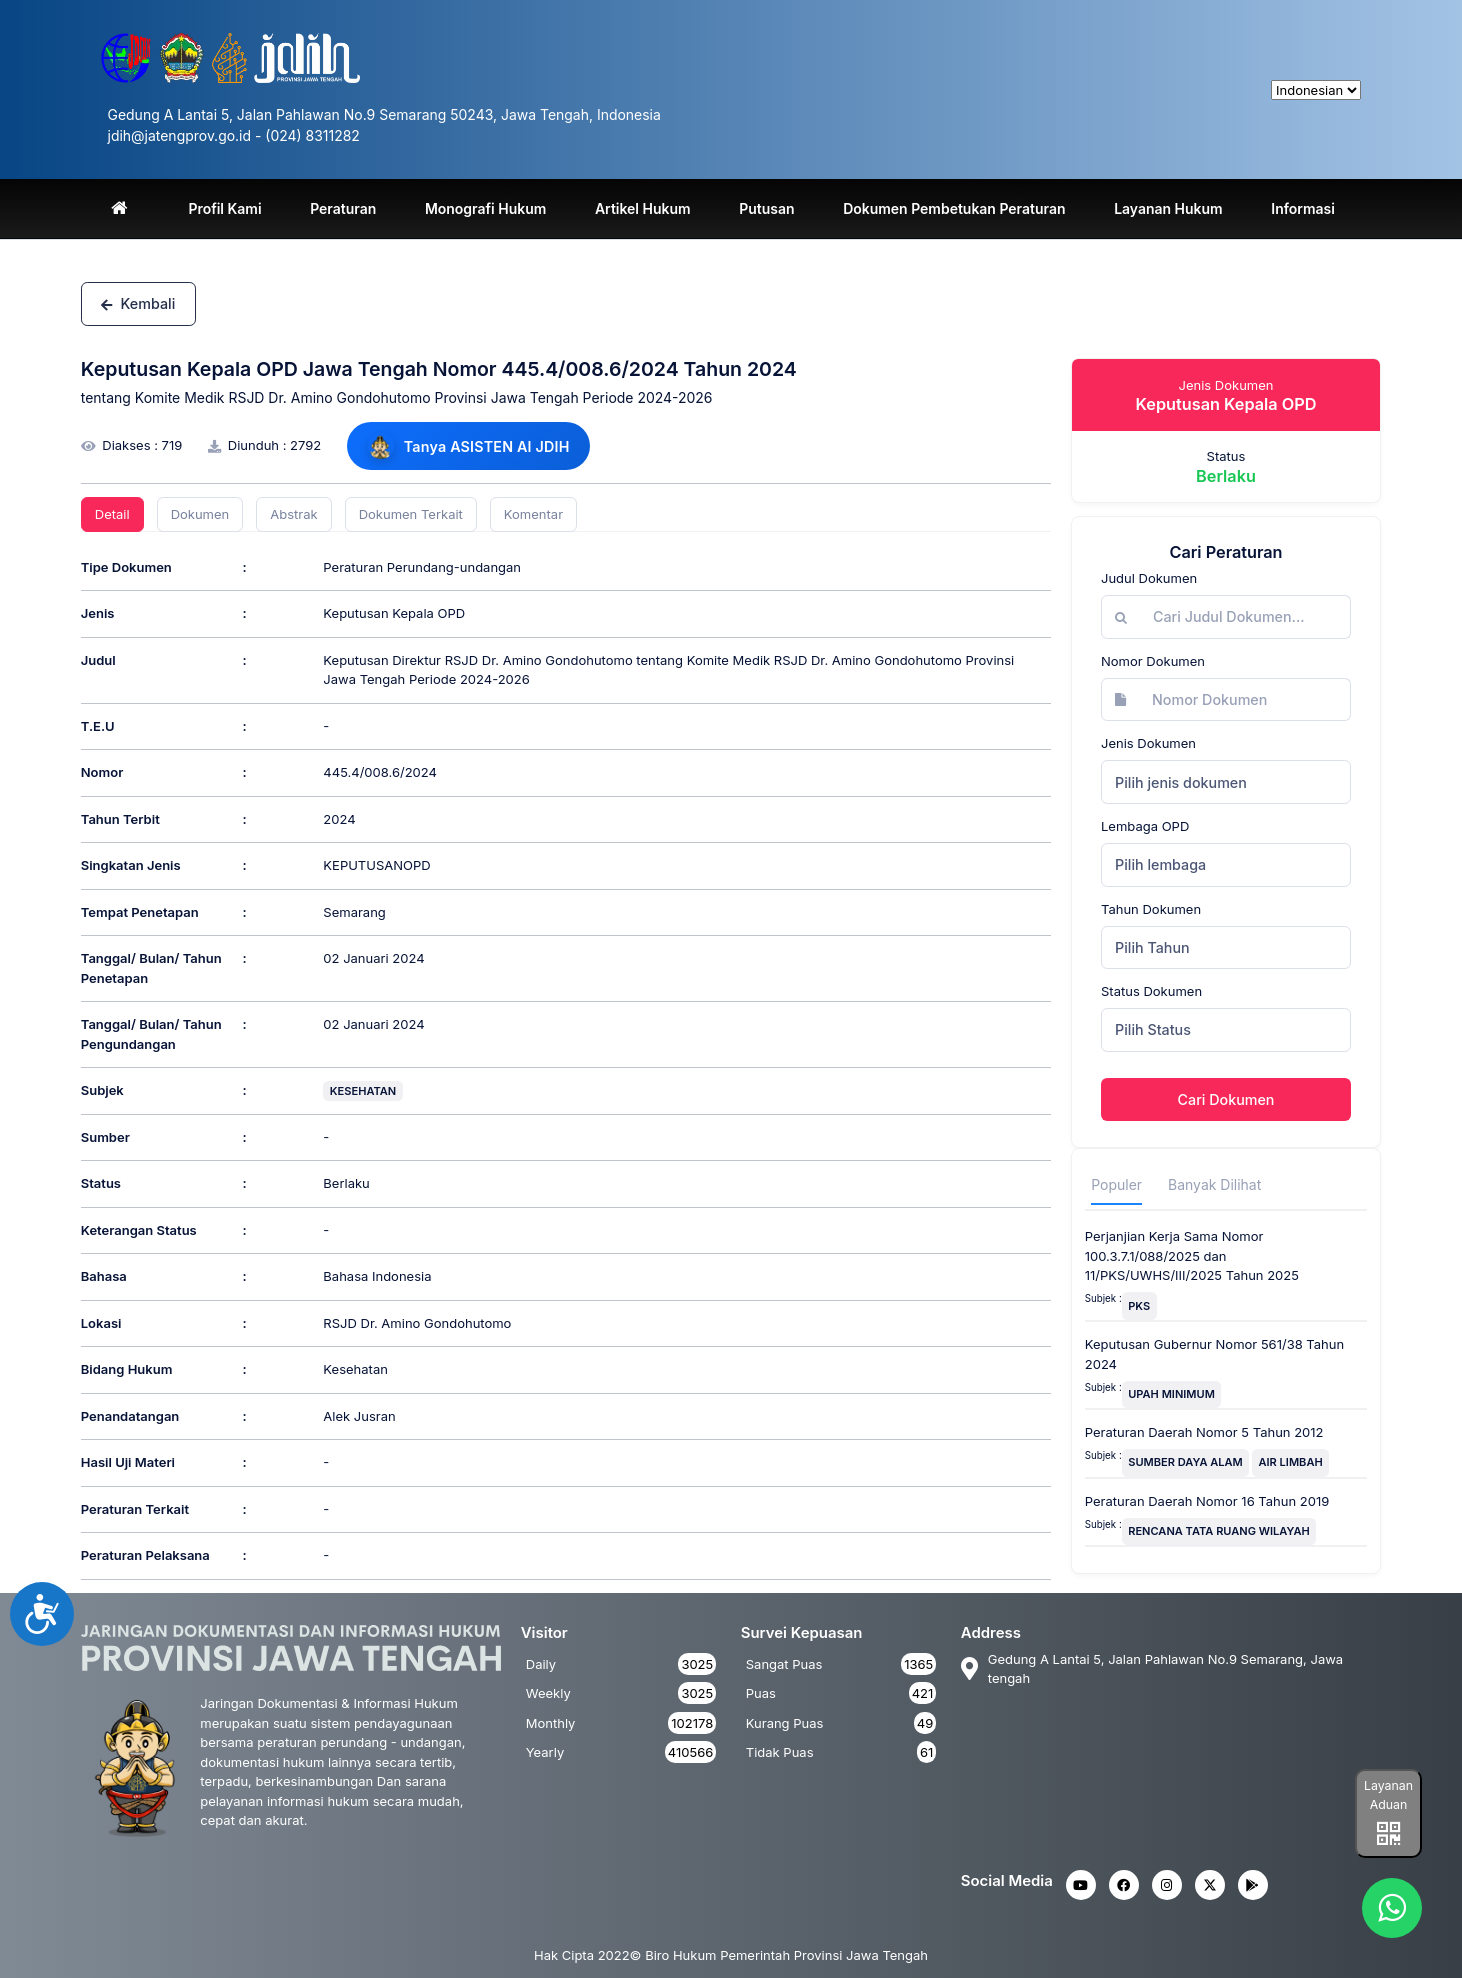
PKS (1139, 1306)
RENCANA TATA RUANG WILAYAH (1219, 1531)
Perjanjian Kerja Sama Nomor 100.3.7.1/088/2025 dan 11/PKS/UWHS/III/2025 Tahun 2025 (1192, 1255)
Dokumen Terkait (411, 514)
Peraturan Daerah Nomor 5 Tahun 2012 (1204, 1432)
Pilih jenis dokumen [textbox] (1181, 782)
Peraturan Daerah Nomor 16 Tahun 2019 (1207, 1501)
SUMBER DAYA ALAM (1185, 1462)
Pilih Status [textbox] (1153, 1029)
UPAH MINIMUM (1171, 1394)
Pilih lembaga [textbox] (1160, 864)
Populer (1116, 1184)
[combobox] (1226, 782)
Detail (112, 514)
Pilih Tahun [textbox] (1152, 947)
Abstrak (293, 514)
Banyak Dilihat (1214, 1184)
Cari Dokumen (1226, 1099)
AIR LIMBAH (1291, 1462)
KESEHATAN (363, 1091)
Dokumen (200, 514)
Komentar (533, 514)
